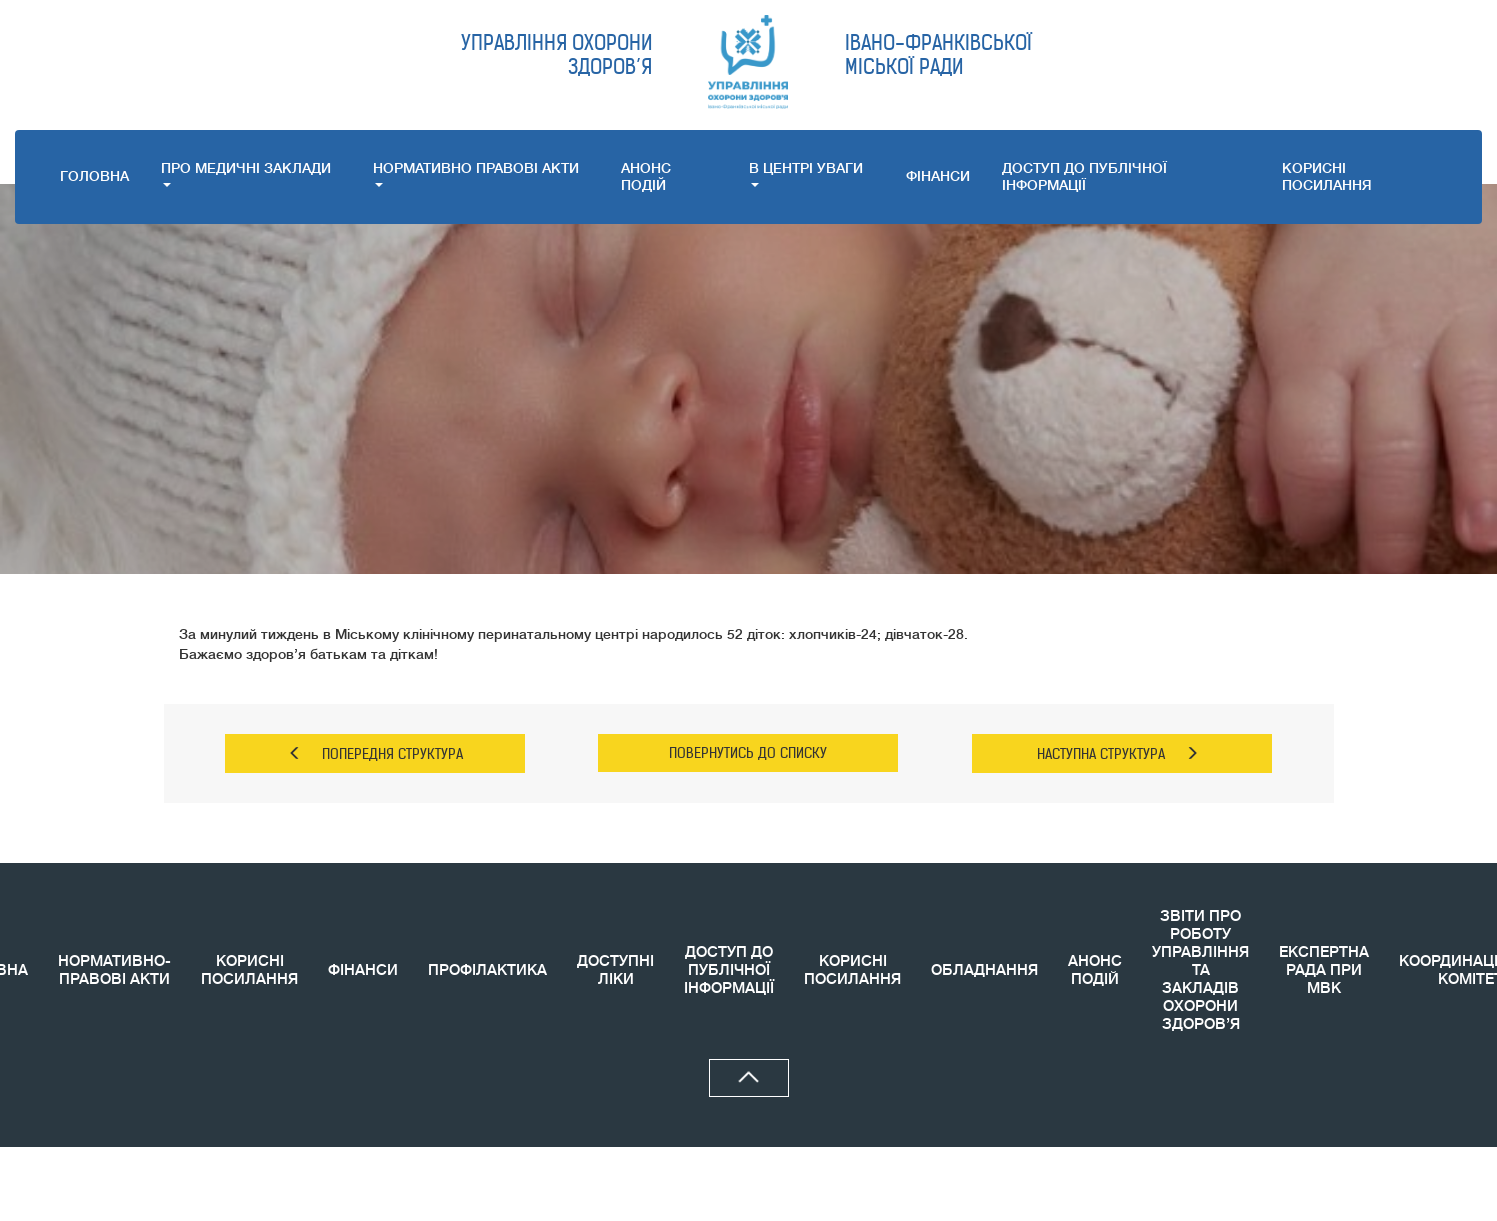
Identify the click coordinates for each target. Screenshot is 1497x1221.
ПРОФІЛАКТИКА (487, 970)
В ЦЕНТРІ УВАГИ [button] (806, 173)
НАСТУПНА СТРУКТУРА (1118, 754)
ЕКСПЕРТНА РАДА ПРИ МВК (1324, 970)
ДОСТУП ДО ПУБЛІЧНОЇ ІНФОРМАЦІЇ (1084, 176)
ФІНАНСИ (938, 176)
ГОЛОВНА (94, 176)
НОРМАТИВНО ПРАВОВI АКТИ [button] (476, 173)
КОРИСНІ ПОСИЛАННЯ (249, 970)
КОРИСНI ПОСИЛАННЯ (1327, 176)
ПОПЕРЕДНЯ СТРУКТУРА (375, 754)
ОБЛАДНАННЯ (984, 970)
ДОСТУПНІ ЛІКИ (615, 970)
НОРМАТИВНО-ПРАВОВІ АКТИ (114, 970)
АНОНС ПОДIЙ (646, 176)
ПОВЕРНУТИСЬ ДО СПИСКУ (748, 753)
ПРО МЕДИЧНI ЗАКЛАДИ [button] (246, 173)
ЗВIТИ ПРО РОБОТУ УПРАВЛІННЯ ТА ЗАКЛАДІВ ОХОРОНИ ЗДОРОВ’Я (1200, 970)
